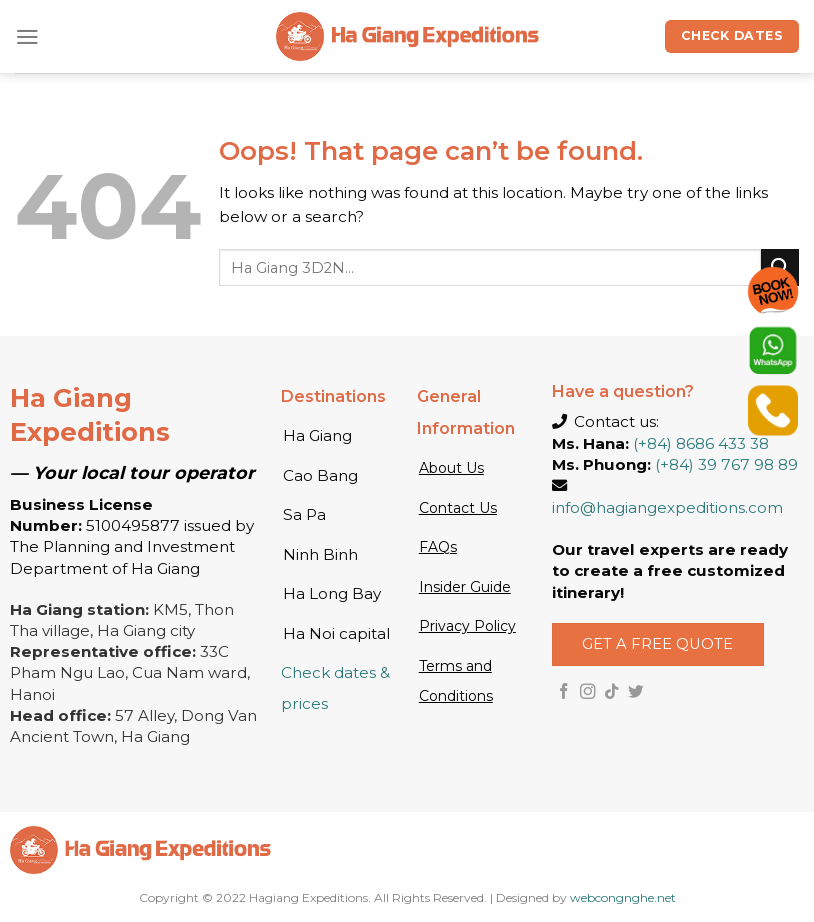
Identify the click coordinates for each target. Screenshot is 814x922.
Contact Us (458, 508)
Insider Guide (465, 587)
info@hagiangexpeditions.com (667, 507)
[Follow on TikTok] (612, 692)
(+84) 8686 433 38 (701, 443)
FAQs (438, 547)
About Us (451, 468)
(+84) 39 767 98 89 (726, 464)
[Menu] (27, 37)
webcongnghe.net (623, 897)
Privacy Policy (467, 626)
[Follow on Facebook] (564, 692)
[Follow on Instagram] (588, 692)
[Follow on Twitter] (636, 692)
